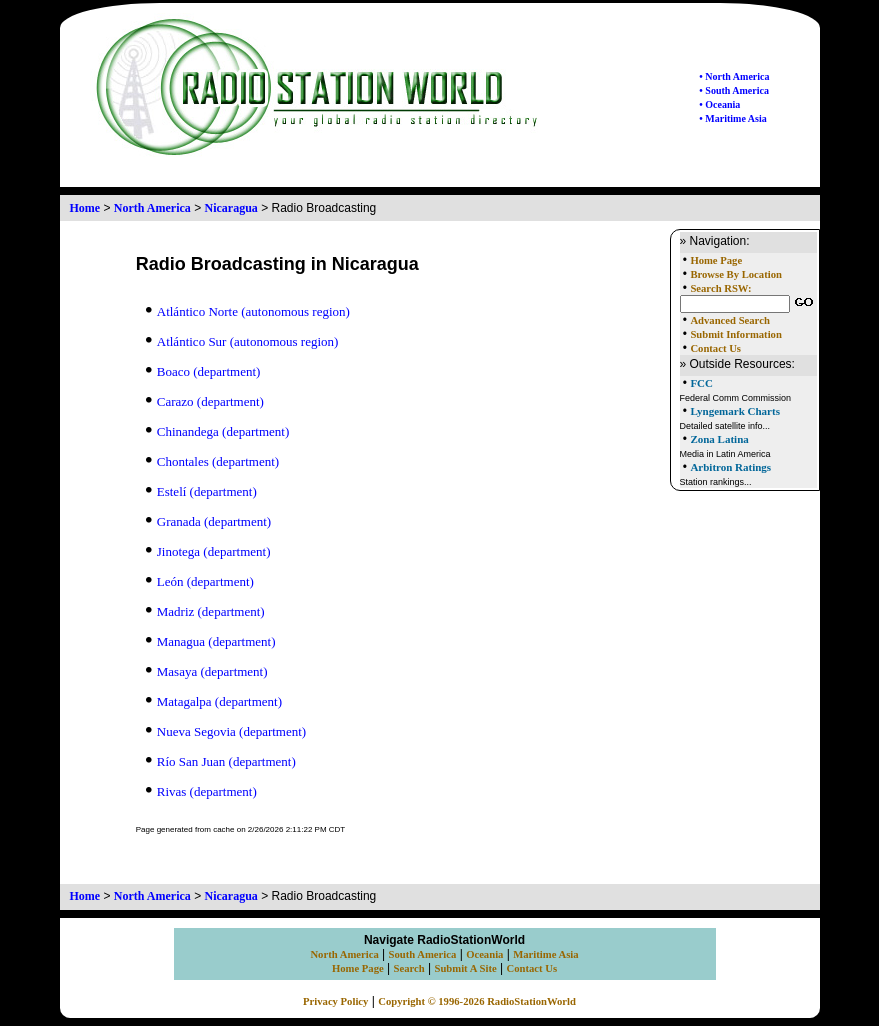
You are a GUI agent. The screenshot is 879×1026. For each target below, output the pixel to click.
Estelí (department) (201, 491)
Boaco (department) (203, 371)
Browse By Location (736, 274)
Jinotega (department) (208, 551)
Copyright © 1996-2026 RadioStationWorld (477, 1001)
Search (409, 968)
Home (85, 208)
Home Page (716, 260)
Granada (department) (208, 521)
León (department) (200, 581)
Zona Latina (719, 439)
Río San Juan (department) (221, 761)
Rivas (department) (201, 791)
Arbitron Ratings (730, 467)
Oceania (484, 954)
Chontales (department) (212, 461)
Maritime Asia (545, 954)
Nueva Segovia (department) (226, 731)
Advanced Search (729, 320)
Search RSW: (720, 288)
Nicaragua (231, 208)
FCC (701, 383)
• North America (734, 76)
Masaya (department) (207, 671)
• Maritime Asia (732, 118)
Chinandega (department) (217, 431)
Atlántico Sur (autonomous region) (242, 341)
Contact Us (715, 348)
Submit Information (735, 334)
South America (423, 954)
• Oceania (719, 104)
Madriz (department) (205, 611)
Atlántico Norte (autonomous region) (248, 311)
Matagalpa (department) (214, 701)
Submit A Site (465, 968)
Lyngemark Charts (735, 411)
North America (152, 208)
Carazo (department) (205, 401)
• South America (734, 90)
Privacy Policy (335, 1001)
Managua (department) (211, 641)
